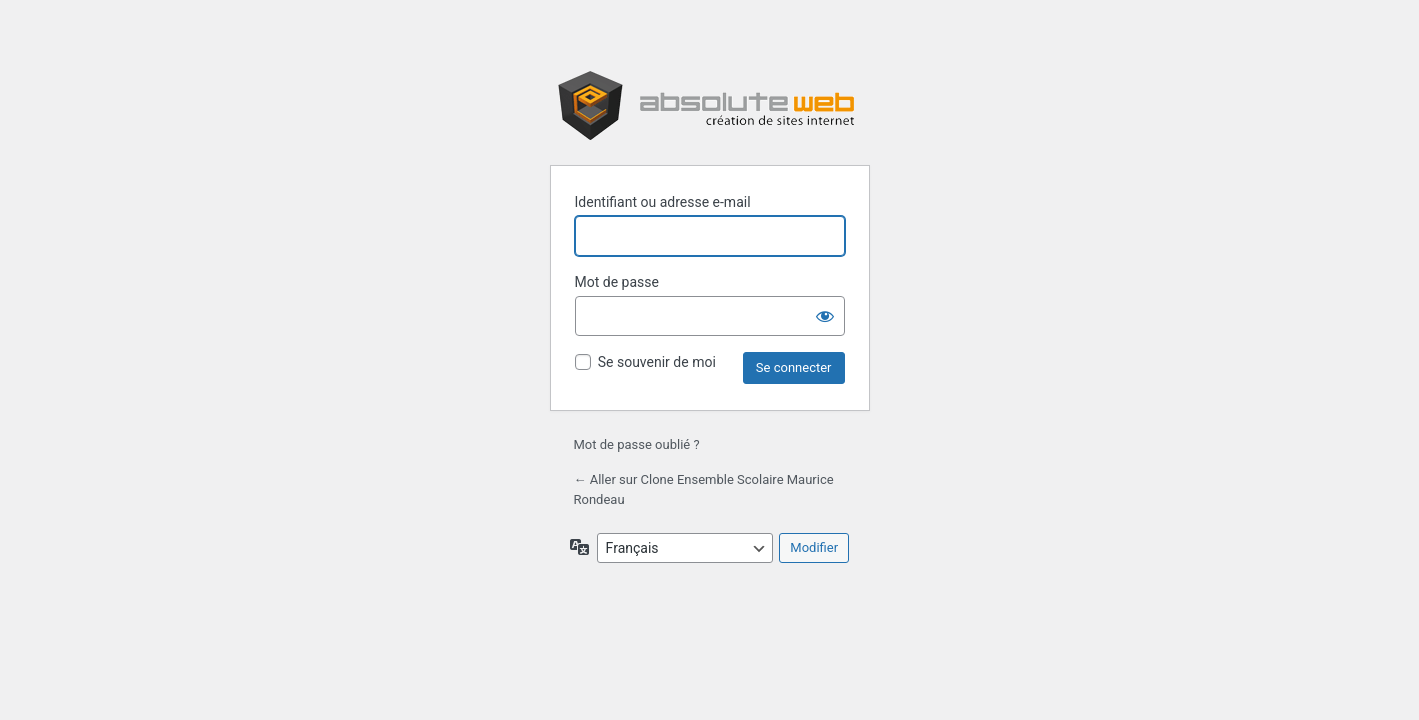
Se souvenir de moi (657, 362)
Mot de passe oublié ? (637, 444)
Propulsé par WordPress (710, 106)
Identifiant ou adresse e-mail (663, 202)
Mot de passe (617, 282)
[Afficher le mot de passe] (825, 316)
